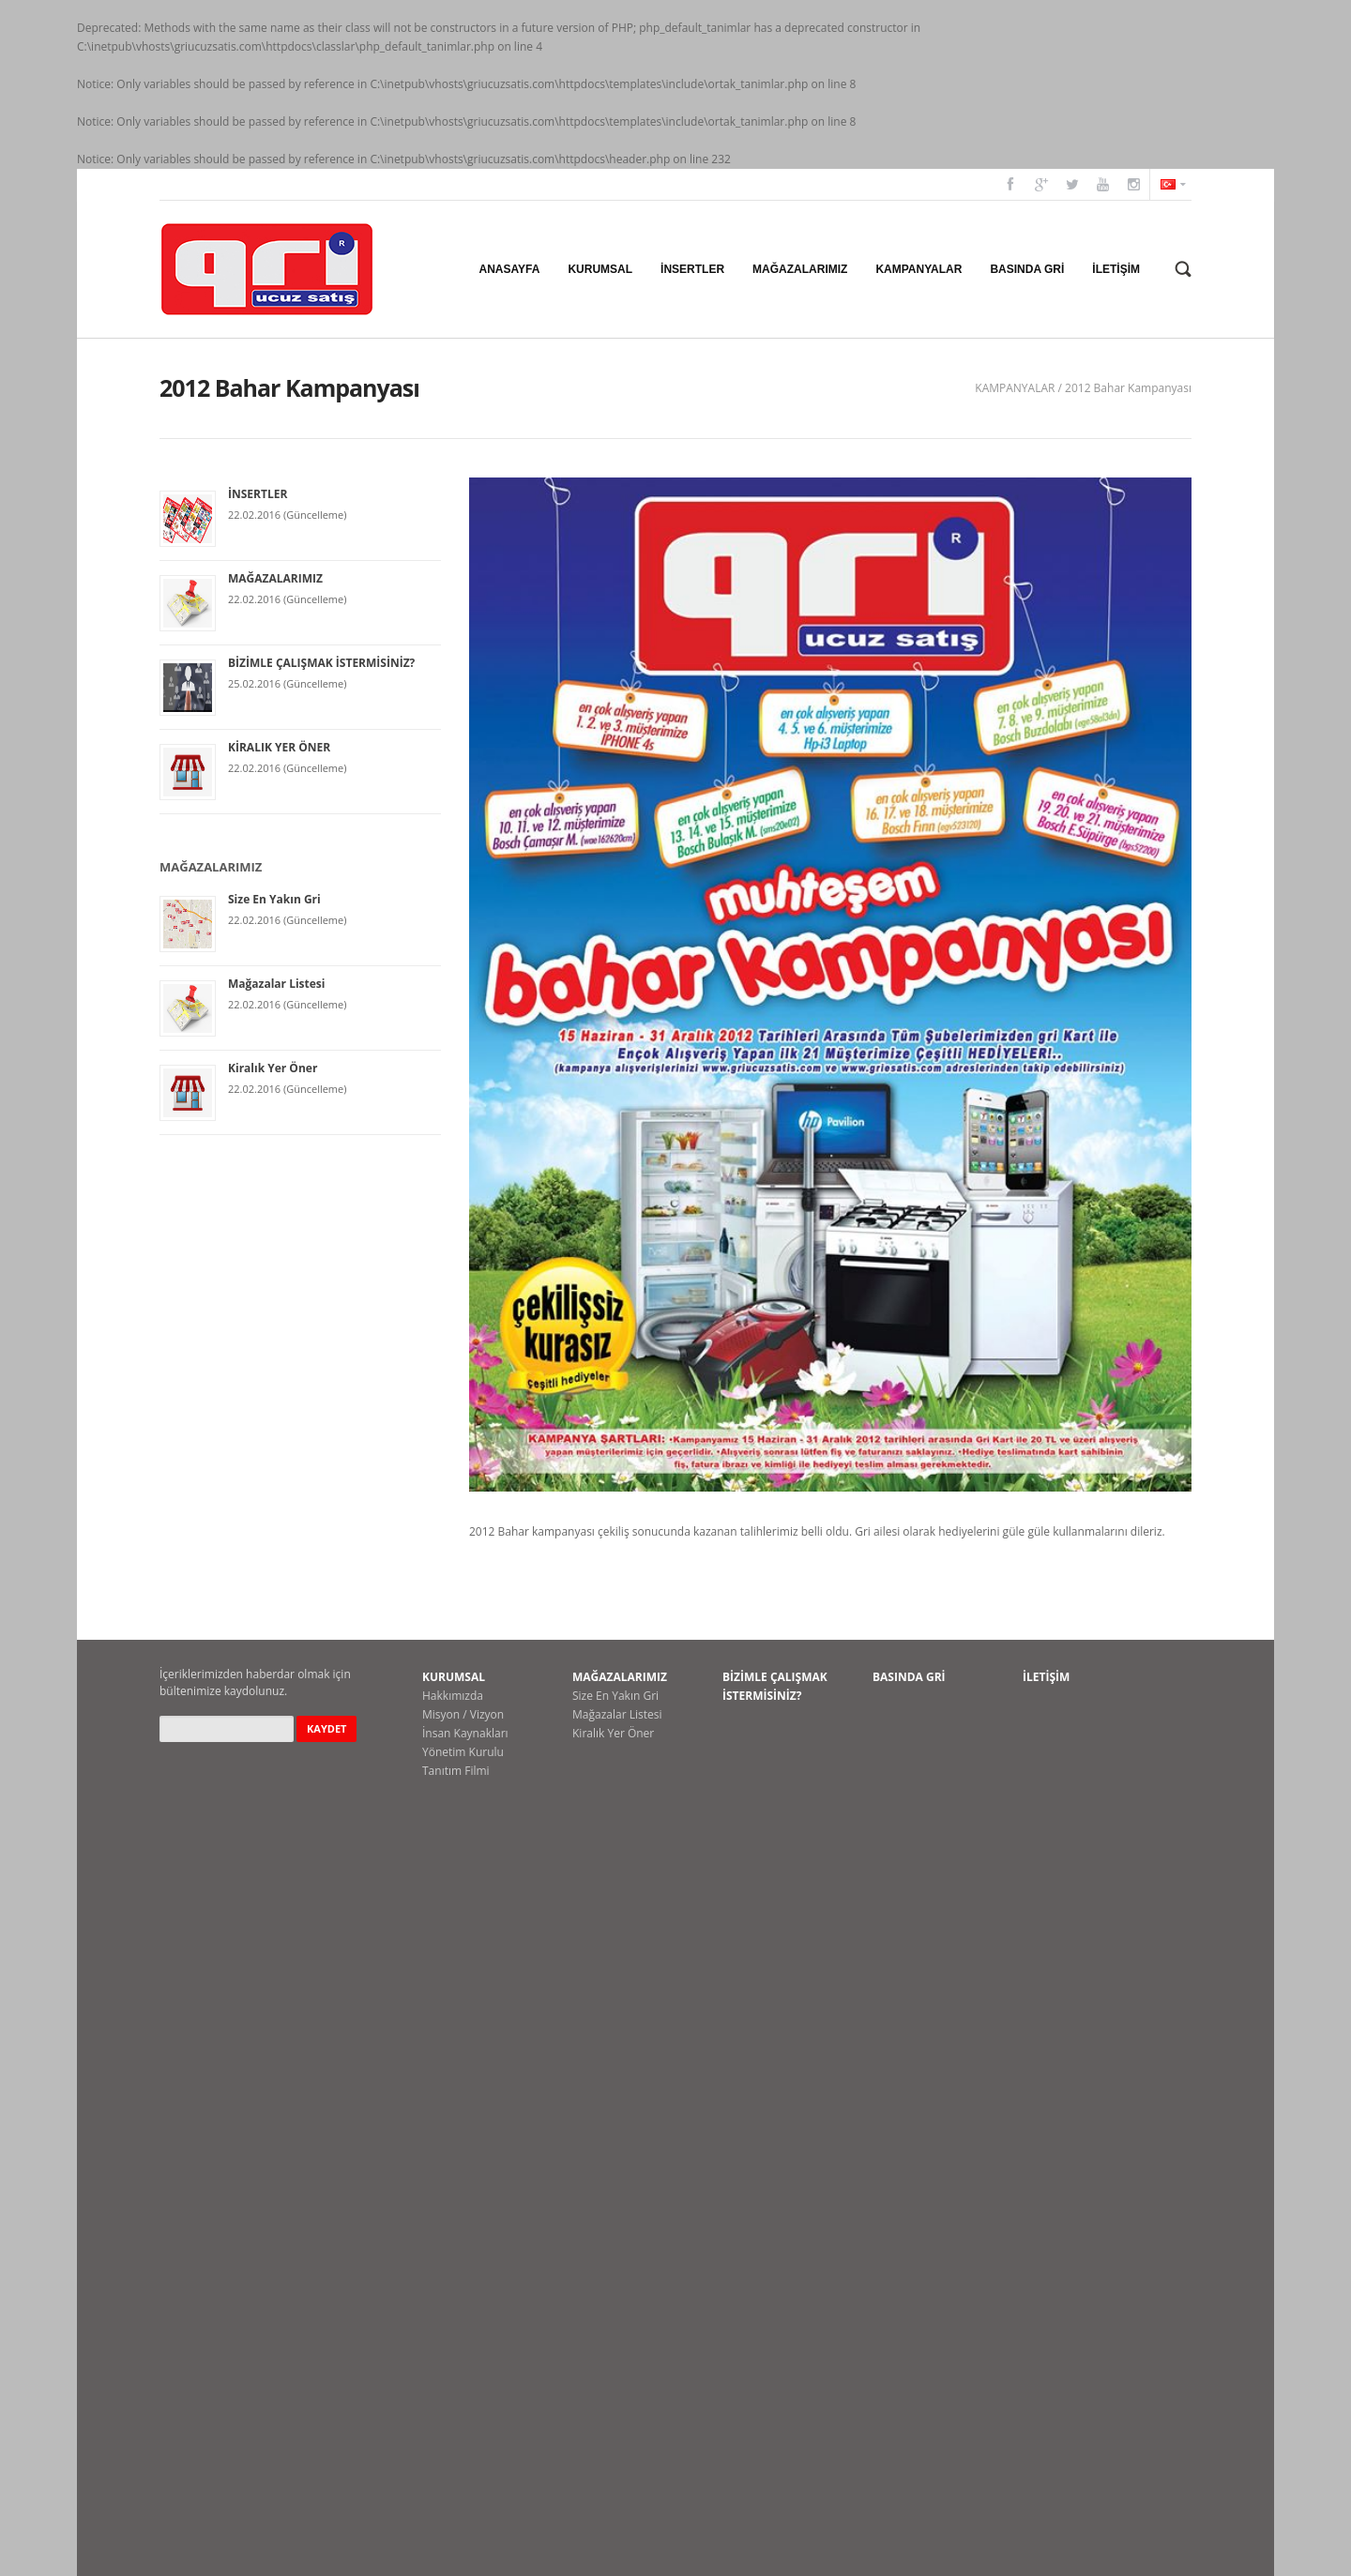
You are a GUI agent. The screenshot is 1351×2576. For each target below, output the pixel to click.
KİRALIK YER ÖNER (279, 747)
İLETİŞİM (1046, 1677)
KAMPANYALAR (1015, 388)
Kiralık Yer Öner (272, 1068)
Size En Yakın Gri (274, 899)
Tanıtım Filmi (456, 1771)
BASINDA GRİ (909, 1677)
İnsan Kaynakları (465, 1733)
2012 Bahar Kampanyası (1128, 388)
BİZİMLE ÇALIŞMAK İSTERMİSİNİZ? (321, 663)
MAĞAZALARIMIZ (275, 578)
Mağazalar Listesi (277, 984)
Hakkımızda (452, 1696)
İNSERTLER (257, 494)
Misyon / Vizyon (463, 1714)
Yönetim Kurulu (463, 1752)
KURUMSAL (453, 1677)
